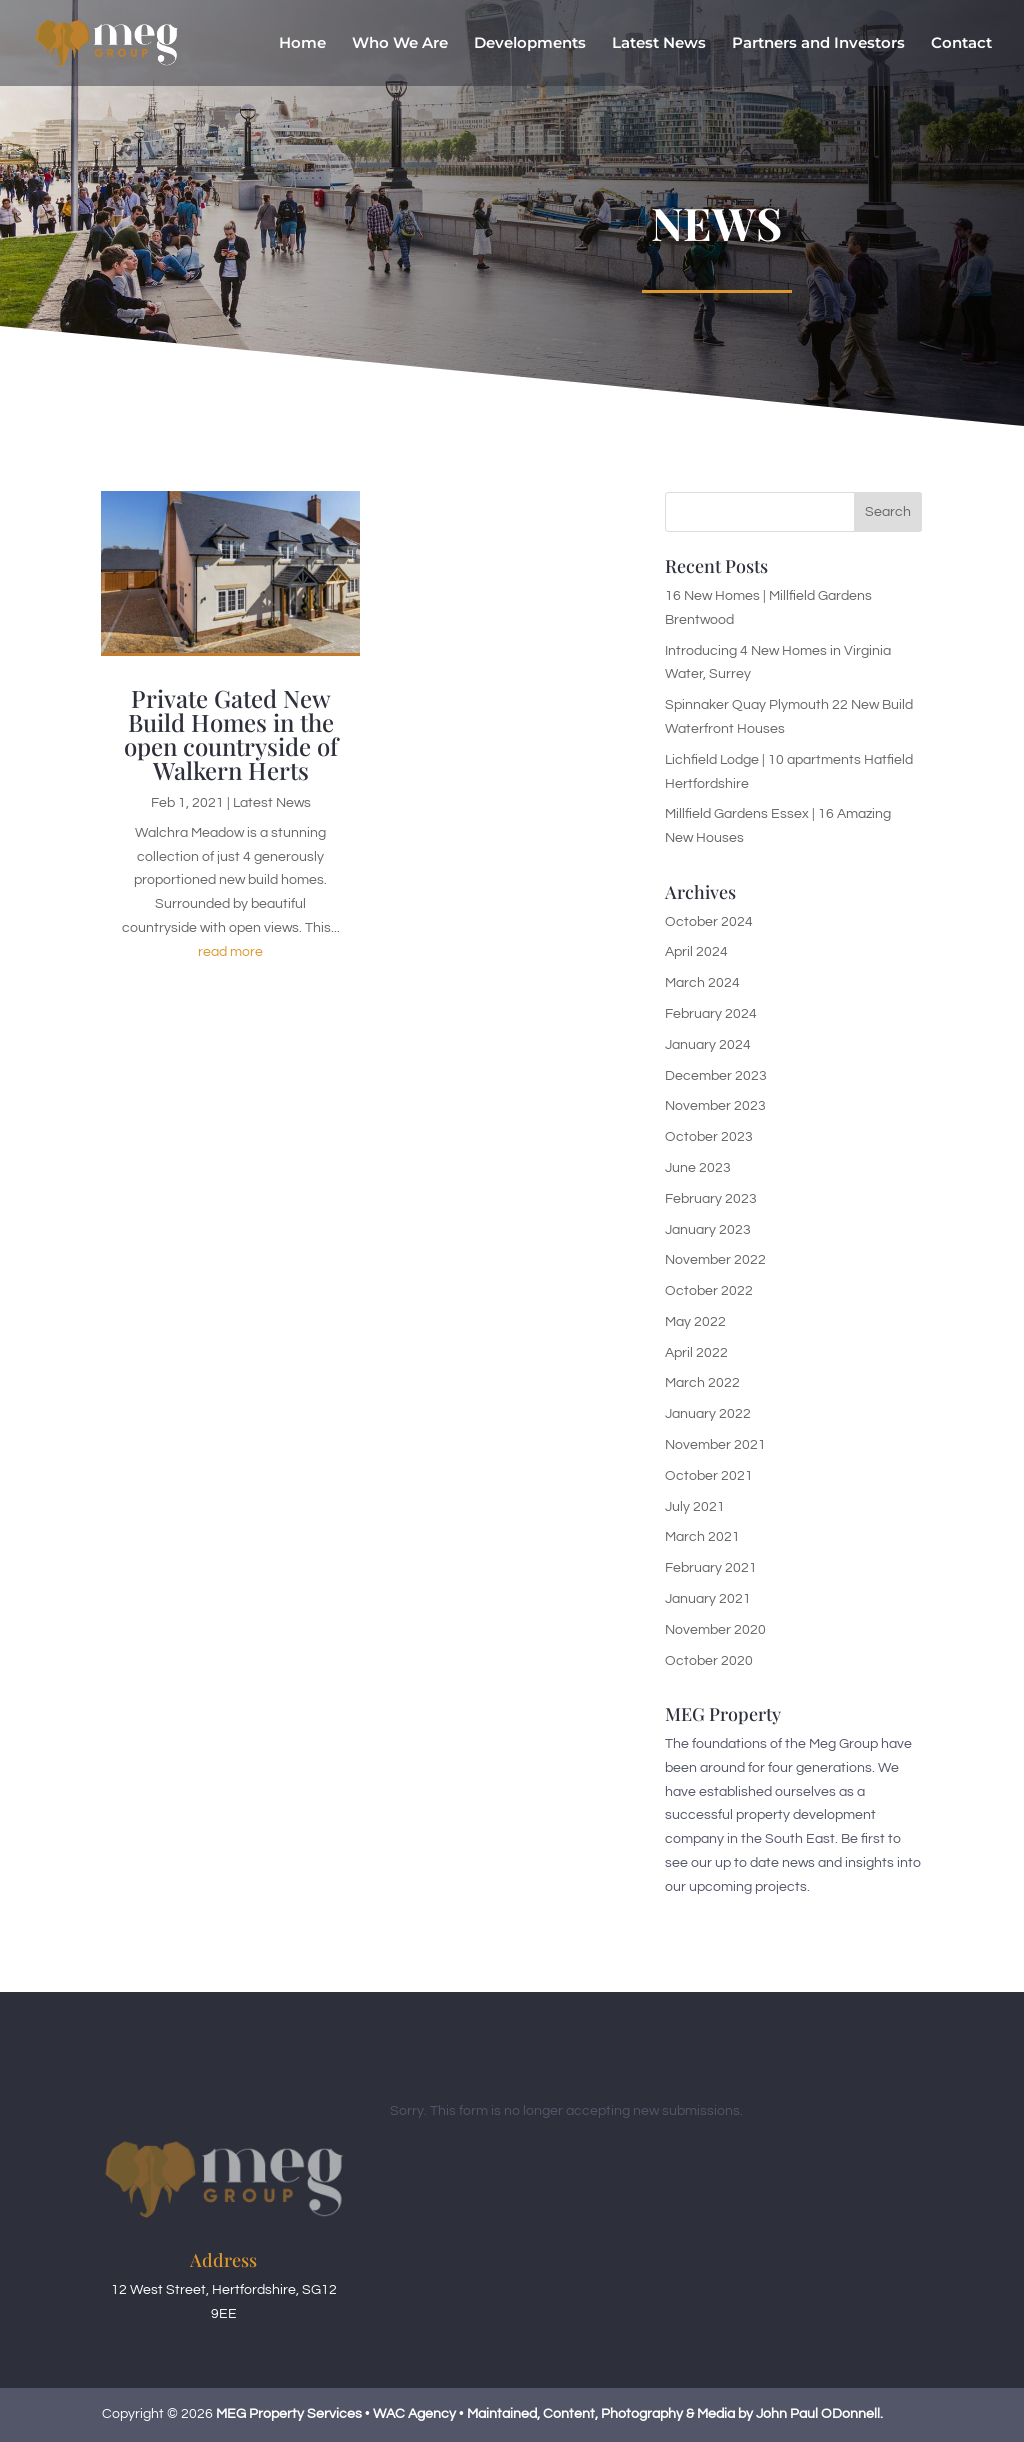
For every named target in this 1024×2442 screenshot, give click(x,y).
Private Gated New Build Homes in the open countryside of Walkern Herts (231, 734)
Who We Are (400, 44)
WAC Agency (414, 2414)
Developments (530, 44)
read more (230, 952)
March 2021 (702, 1537)
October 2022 (709, 1291)
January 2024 (708, 1045)
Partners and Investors (818, 44)
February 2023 (711, 1199)
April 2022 (696, 1353)
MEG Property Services (289, 2414)
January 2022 (708, 1414)
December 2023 (716, 1076)
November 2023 (715, 1106)
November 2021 (715, 1445)
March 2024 (702, 983)
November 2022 (715, 1260)
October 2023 (709, 1137)
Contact (961, 44)
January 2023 (708, 1230)
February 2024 (711, 1014)
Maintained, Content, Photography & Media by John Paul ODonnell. (675, 2414)
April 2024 (696, 952)
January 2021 (708, 1599)
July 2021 (695, 1507)
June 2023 (698, 1168)
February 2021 (711, 1568)
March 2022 (702, 1383)
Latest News (659, 44)
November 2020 (715, 1630)
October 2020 (709, 1661)
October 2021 (709, 1476)
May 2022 (695, 1322)
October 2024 (709, 922)
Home (302, 44)
